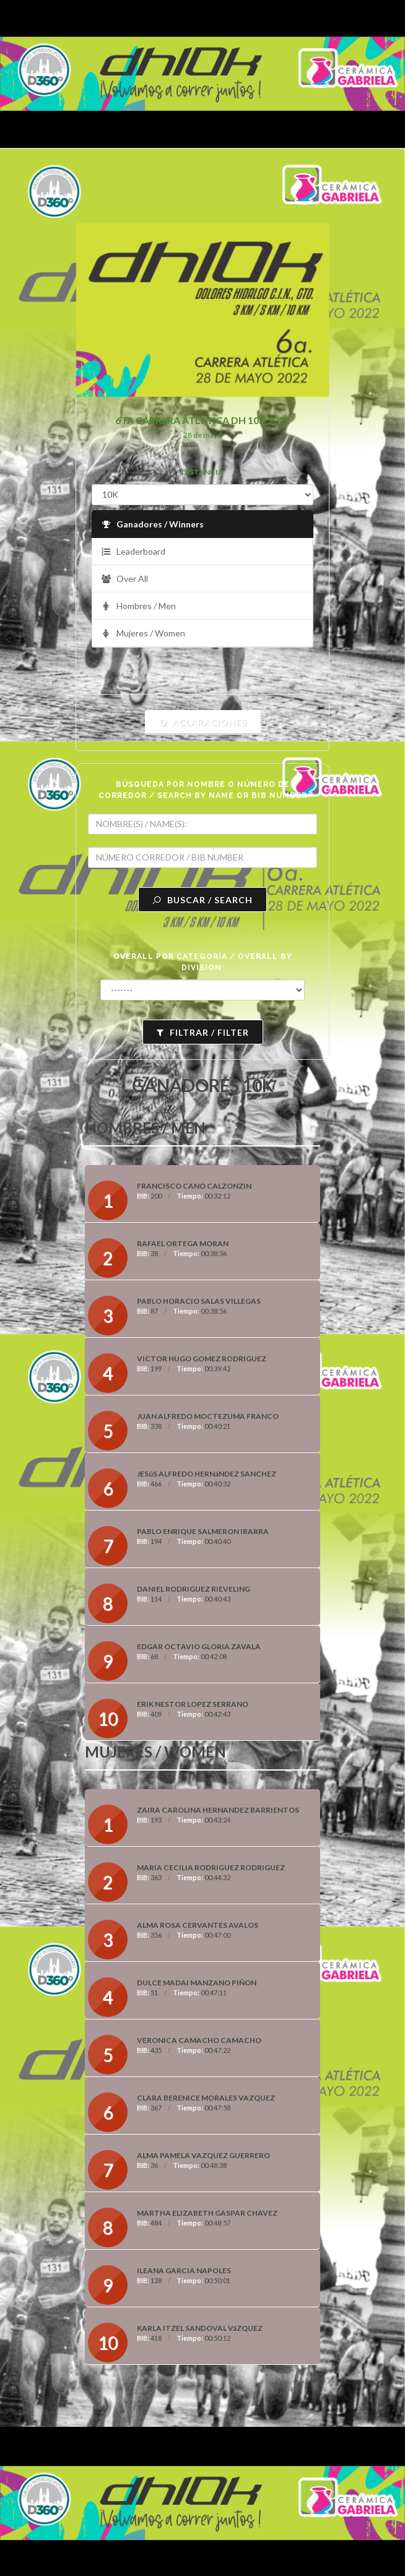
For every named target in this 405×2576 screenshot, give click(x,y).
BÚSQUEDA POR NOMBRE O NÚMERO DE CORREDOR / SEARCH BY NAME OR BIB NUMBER (202, 790)
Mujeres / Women (143, 633)
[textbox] (202, 824)
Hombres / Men (138, 606)
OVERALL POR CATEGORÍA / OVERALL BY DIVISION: (202, 962)
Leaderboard (133, 551)
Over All (124, 579)
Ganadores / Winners (152, 524)
